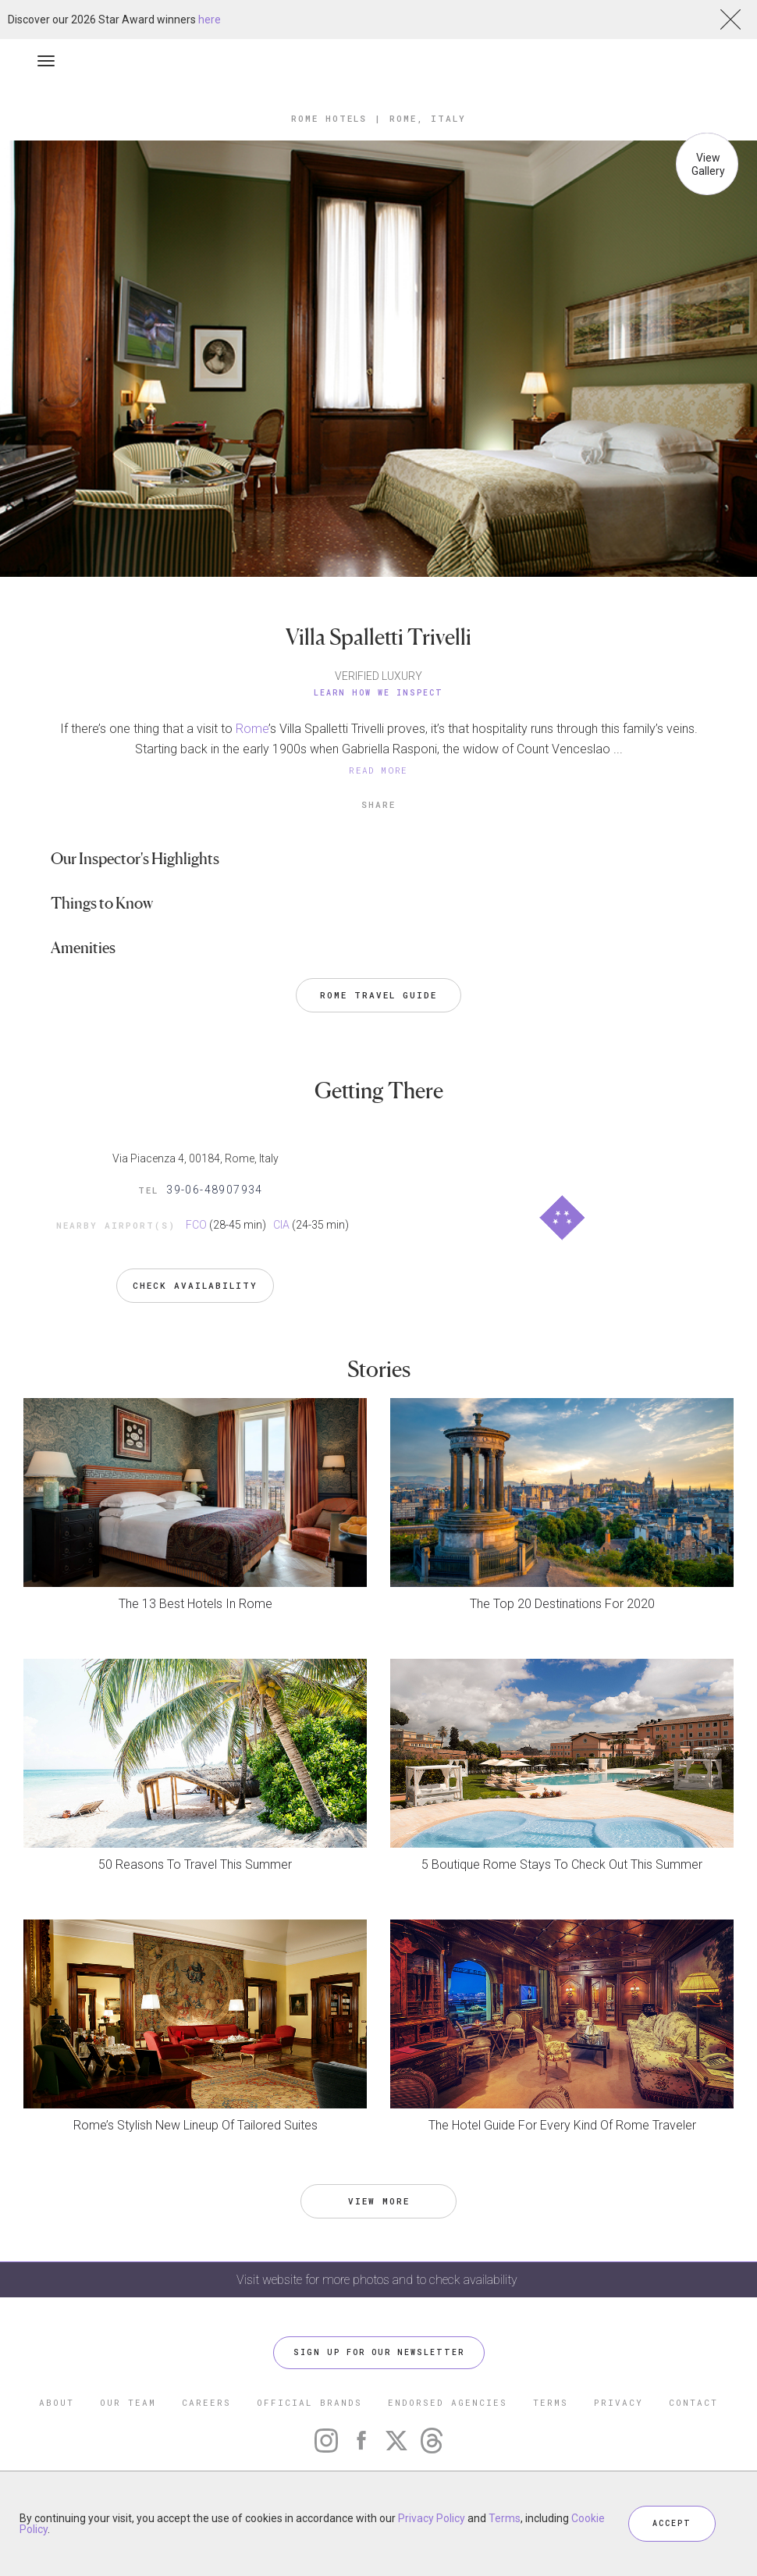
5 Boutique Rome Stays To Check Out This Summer (561, 1864)
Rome (252, 728)
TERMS (550, 2402)
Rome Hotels (329, 118)
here (209, 19)
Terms (505, 2518)
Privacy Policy (431, 2518)
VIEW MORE (379, 2201)
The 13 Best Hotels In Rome (195, 1603)
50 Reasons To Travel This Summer (195, 1864)
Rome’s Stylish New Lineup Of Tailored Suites (195, 2125)
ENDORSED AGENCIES (447, 2402)
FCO (196, 1225)
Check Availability (195, 1285)
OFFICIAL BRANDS (309, 2402)
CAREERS (206, 2402)
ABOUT (56, 2402)
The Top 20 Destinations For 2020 (562, 1603)
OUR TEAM (128, 2402)
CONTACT (693, 2402)
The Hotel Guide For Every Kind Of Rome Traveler (562, 2125)
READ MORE (378, 770)
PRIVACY (618, 2402)
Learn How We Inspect (378, 693)
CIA (281, 1225)
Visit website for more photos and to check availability (378, 2279)
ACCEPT (671, 2523)
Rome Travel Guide (378, 995)
